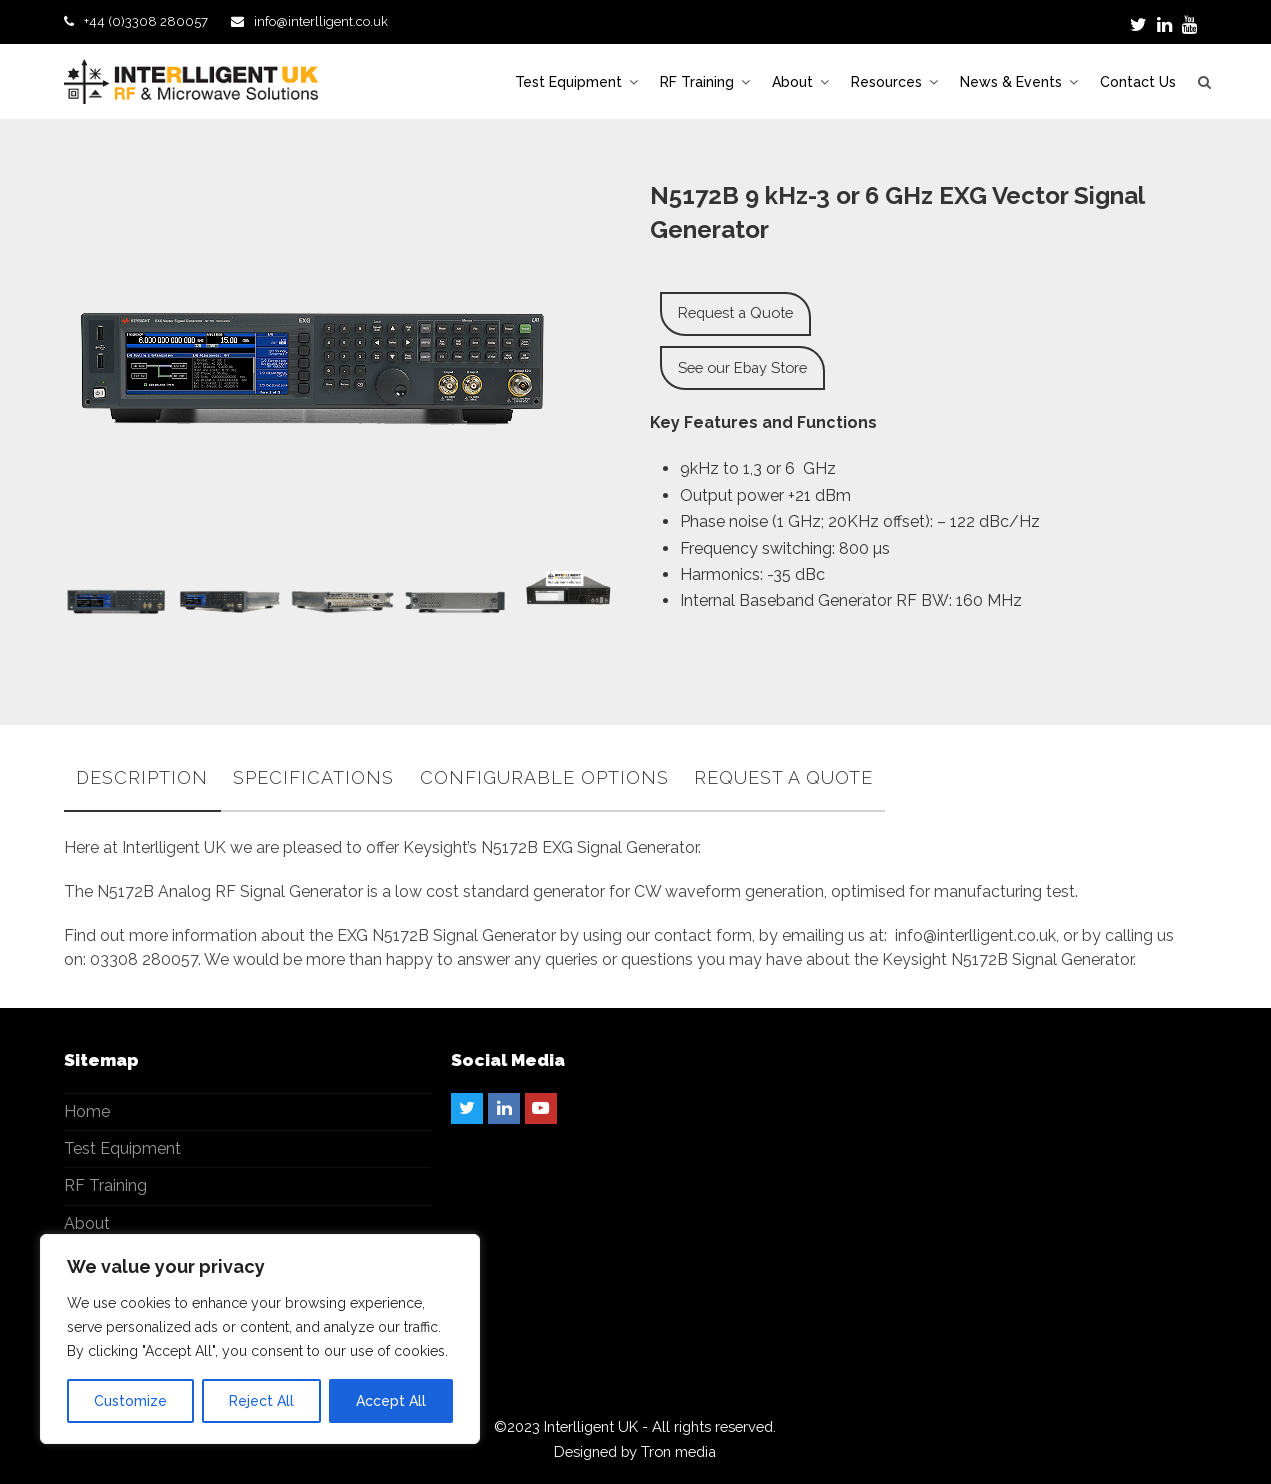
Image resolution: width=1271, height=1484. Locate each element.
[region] (260, 1339)
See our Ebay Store (742, 367)
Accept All (391, 1401)
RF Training (105, 1185)
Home (87, 1111)
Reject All (261, 1401)
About (87, 1223)
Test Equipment (122, 1148)
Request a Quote (735, 312)
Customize (130, 1401)
